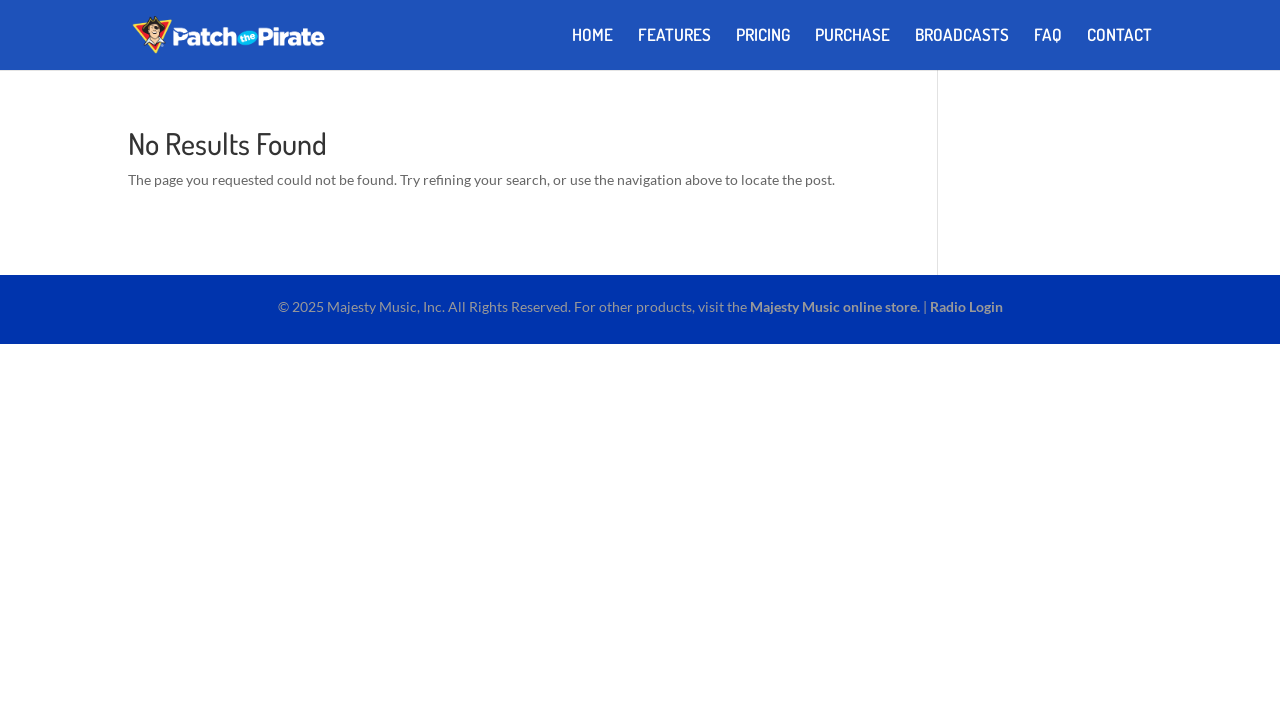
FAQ (1048, 36)
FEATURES (674, 36)
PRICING (763, 36)
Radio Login (966, 306)
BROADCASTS (962, 36)
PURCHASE (852, 36)
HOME (592, 36)
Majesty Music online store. (835, 306)
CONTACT (1119, 36)
